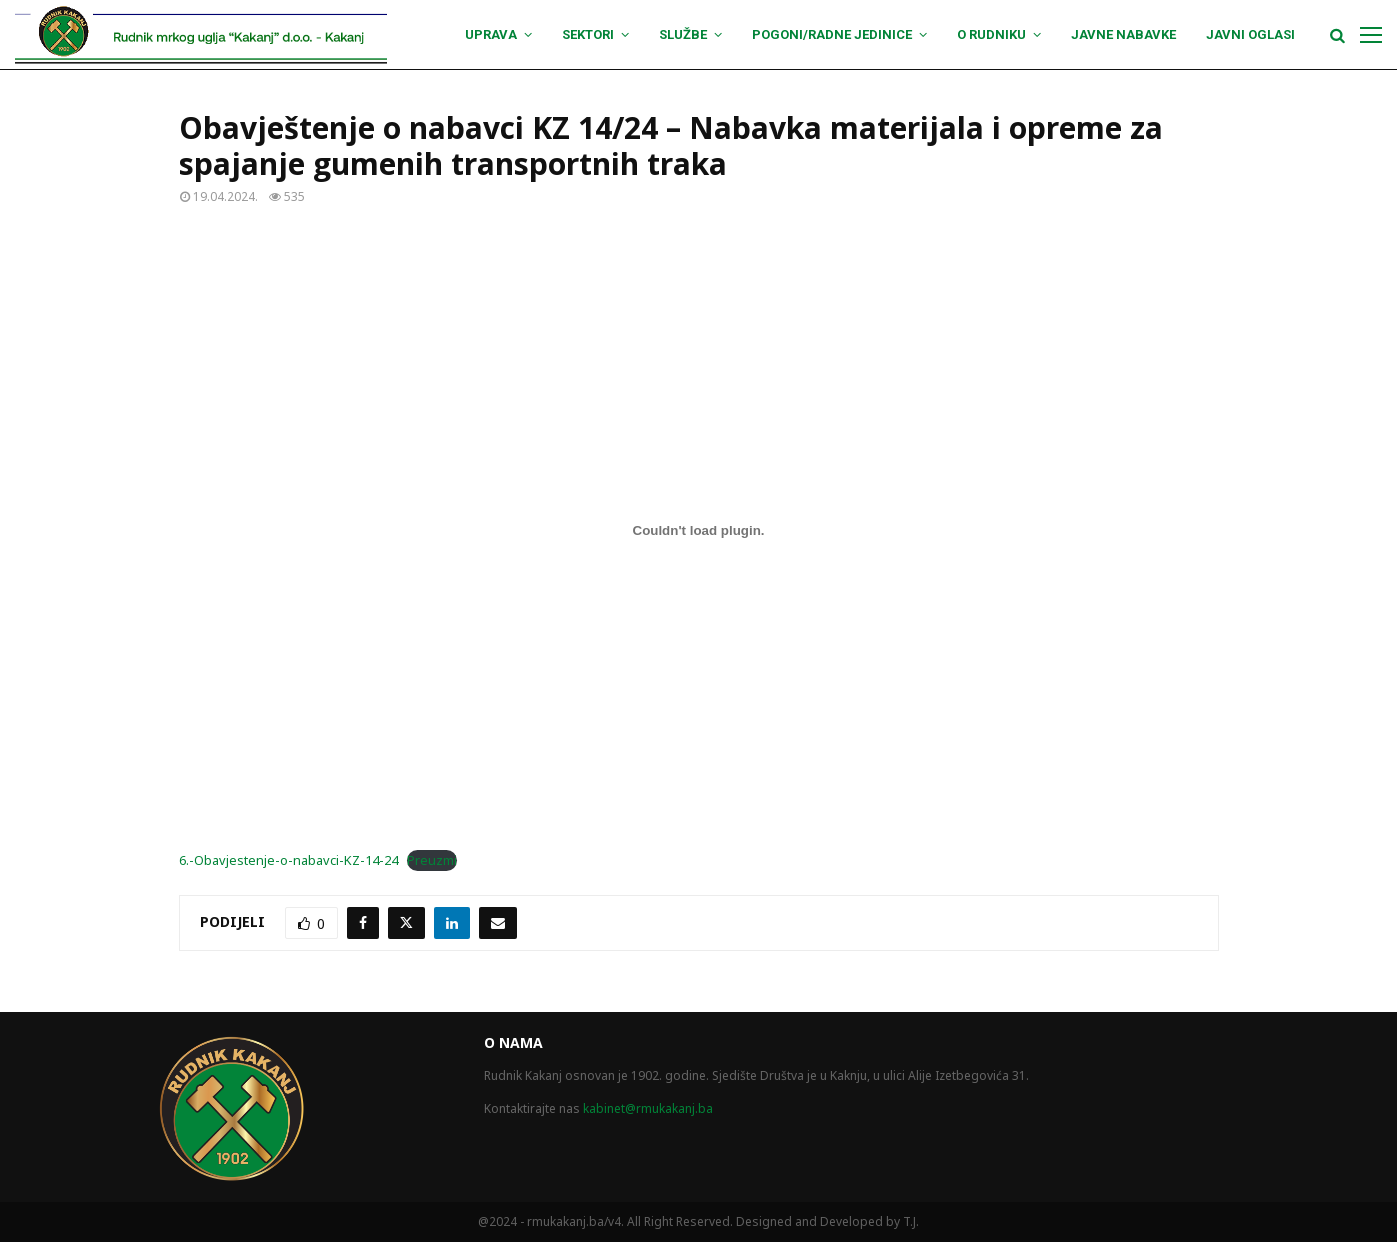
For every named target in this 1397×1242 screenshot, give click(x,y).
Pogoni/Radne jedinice (832, 34)
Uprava (491, 34)
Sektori (588, 34)
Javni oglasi (1250, 34)
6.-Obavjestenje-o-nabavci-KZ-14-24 (288, 860)
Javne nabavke (1123, 34)
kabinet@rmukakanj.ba (648, 1108)
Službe (683, 34)
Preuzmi (432, 860)
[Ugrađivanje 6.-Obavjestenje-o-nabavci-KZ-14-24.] (699, 530)
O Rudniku (991, 34)
